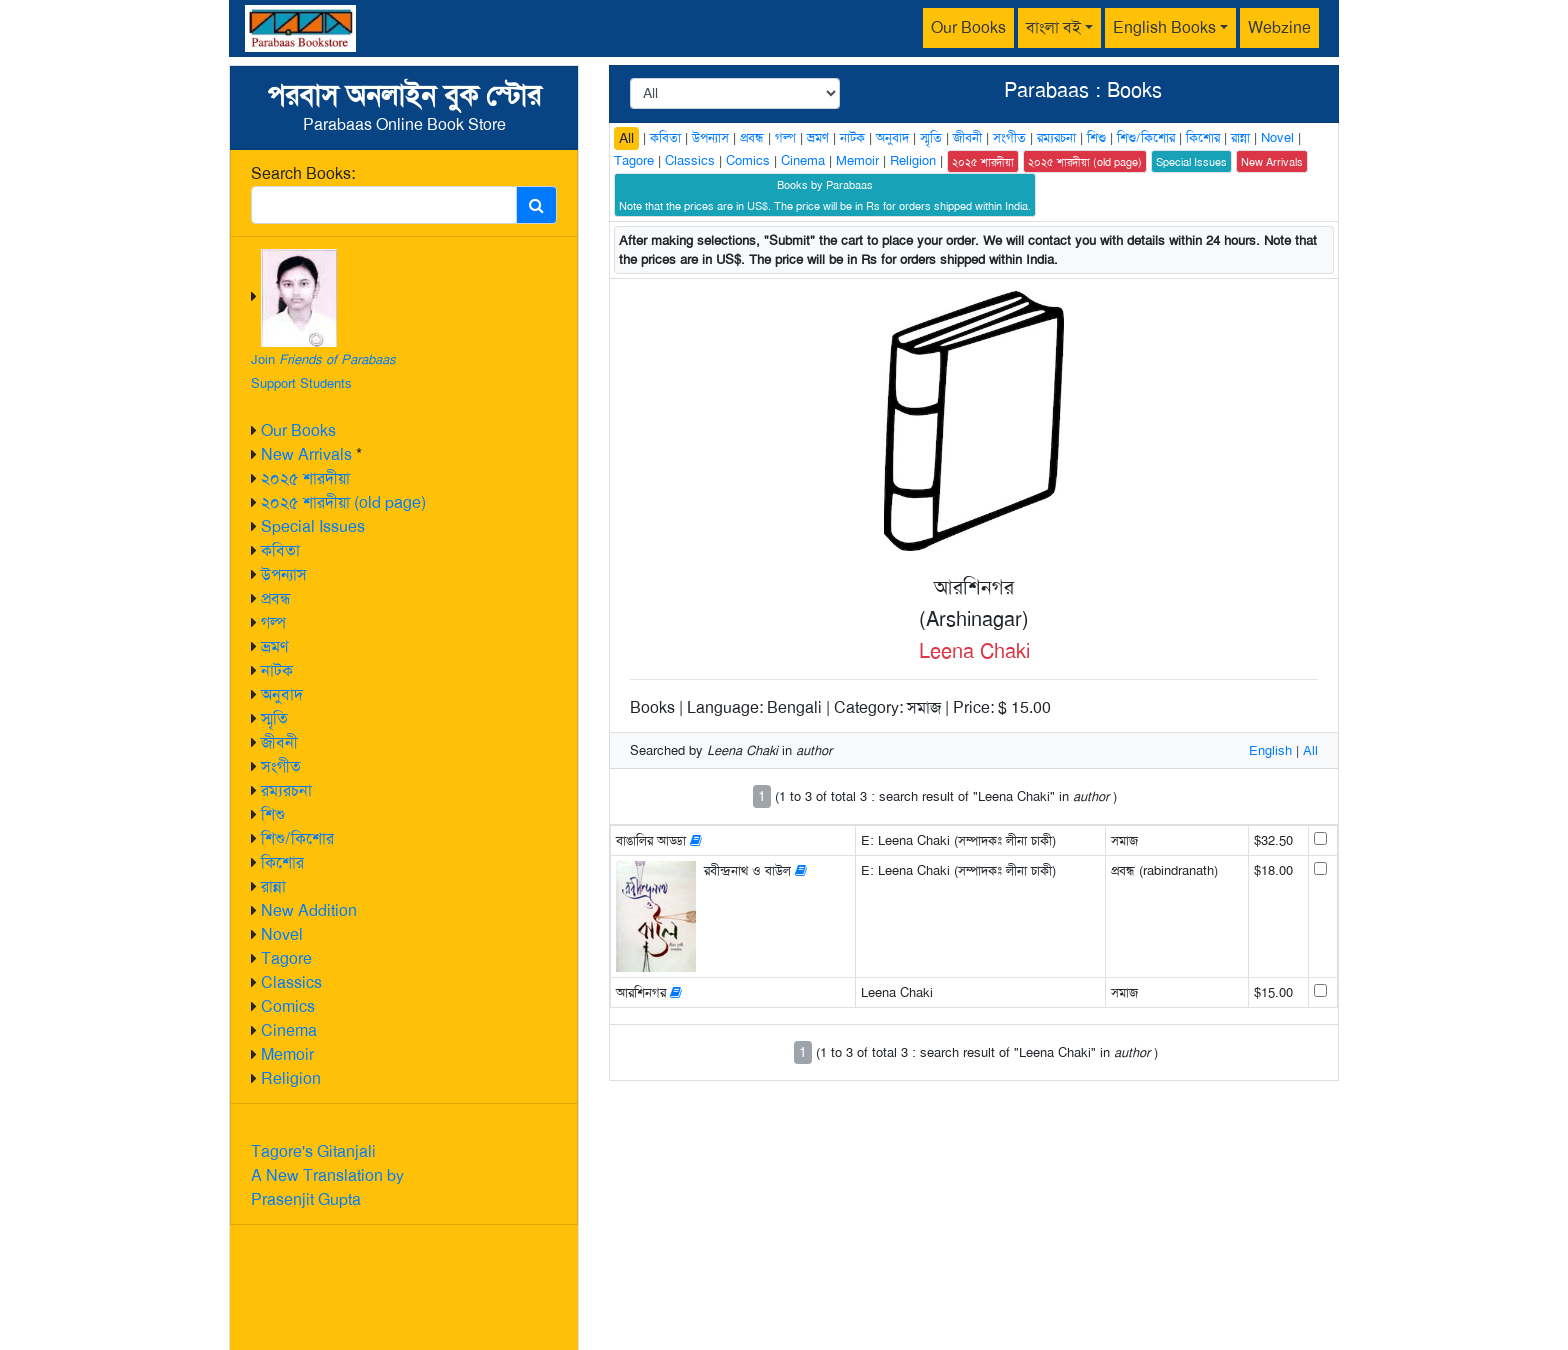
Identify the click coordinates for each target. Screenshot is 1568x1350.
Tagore (286, 958)
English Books (1164, 27)
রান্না (273, 886)
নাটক (277, 670)
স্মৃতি (274, 718)
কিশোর (282, 862)
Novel (282, 934)
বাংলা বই (1053, 27)
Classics (291, 982)
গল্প (273, 622)
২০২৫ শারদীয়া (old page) (343, 502)
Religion (291, 1078)
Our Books (968, 27)
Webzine (1279, 27)
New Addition (309, 910)
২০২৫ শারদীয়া (305, 478)
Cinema (289, 1030)
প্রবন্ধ (276, 598)
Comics (288, 1006)
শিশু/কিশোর (297, 838)
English (1270, 750)
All (626, 138)
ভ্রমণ (274, 646)
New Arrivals (306, 454)
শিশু (273, 814)
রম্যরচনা (286, 790)
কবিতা (280, 550)
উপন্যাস (284, 574)
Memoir (287, 1054)
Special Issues (313, 526)
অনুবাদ (282, 694)
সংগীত (281, 766)
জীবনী (279, 742)
